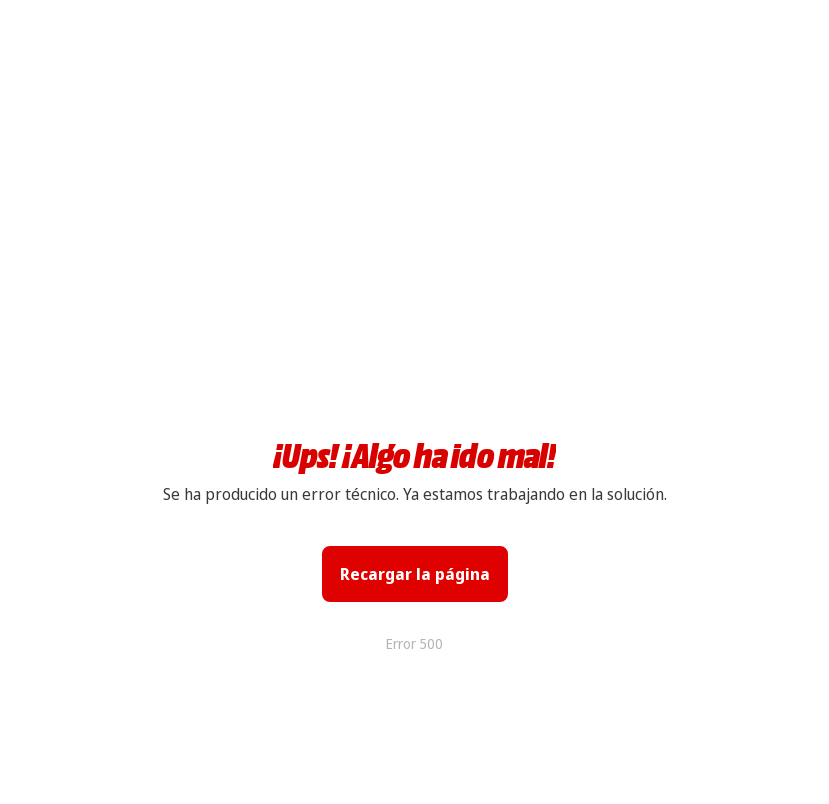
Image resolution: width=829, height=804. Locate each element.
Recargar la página (415, 574)
